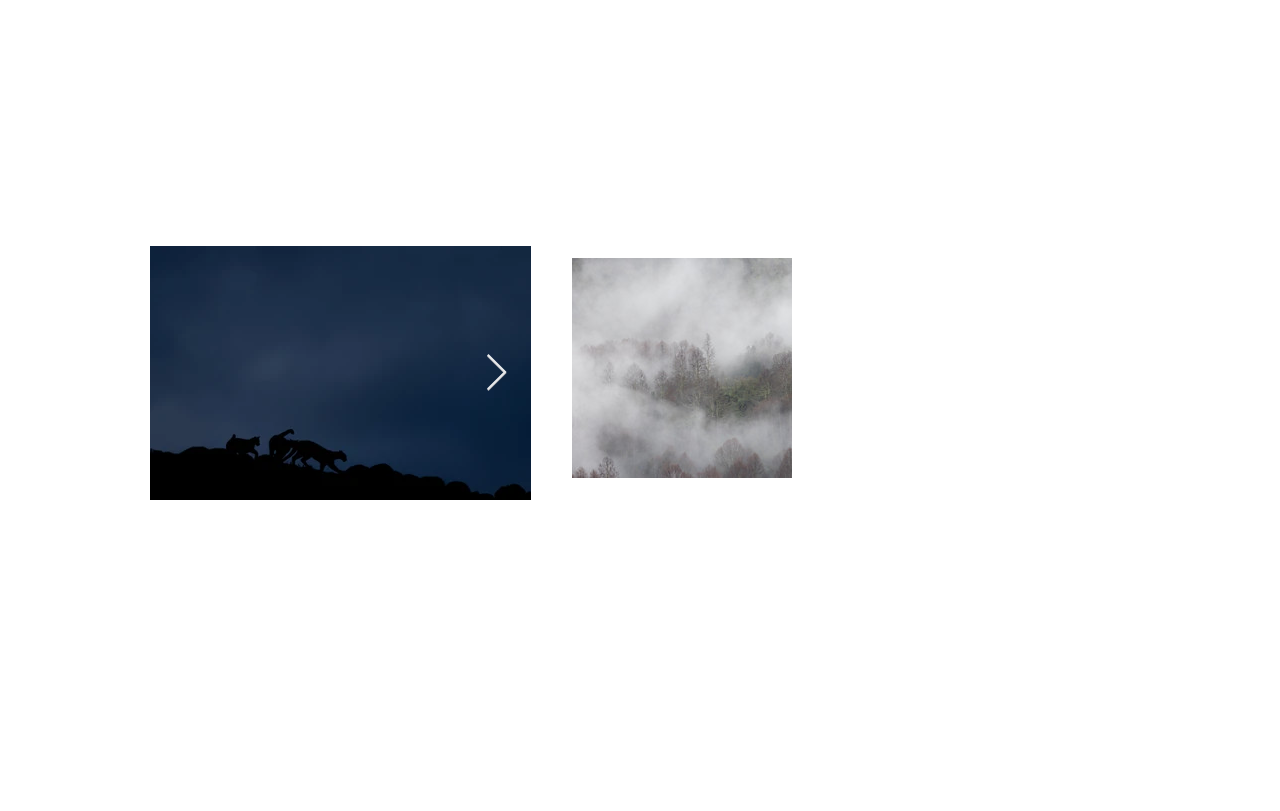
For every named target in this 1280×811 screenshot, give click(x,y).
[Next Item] (496, 373)
